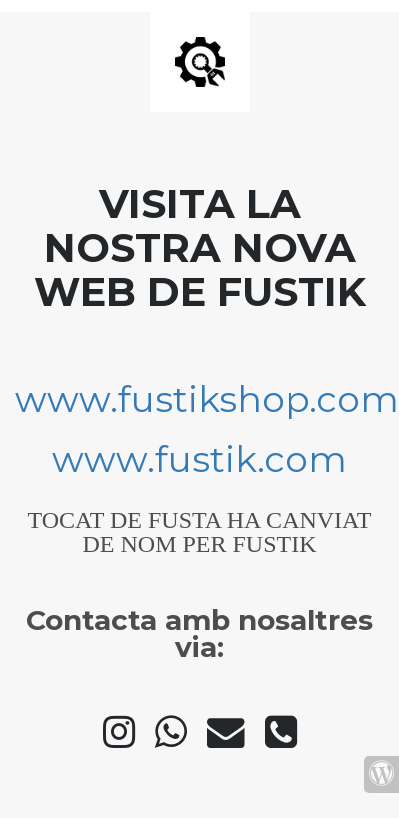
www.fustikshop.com (207, 399)
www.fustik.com (199, 459)
